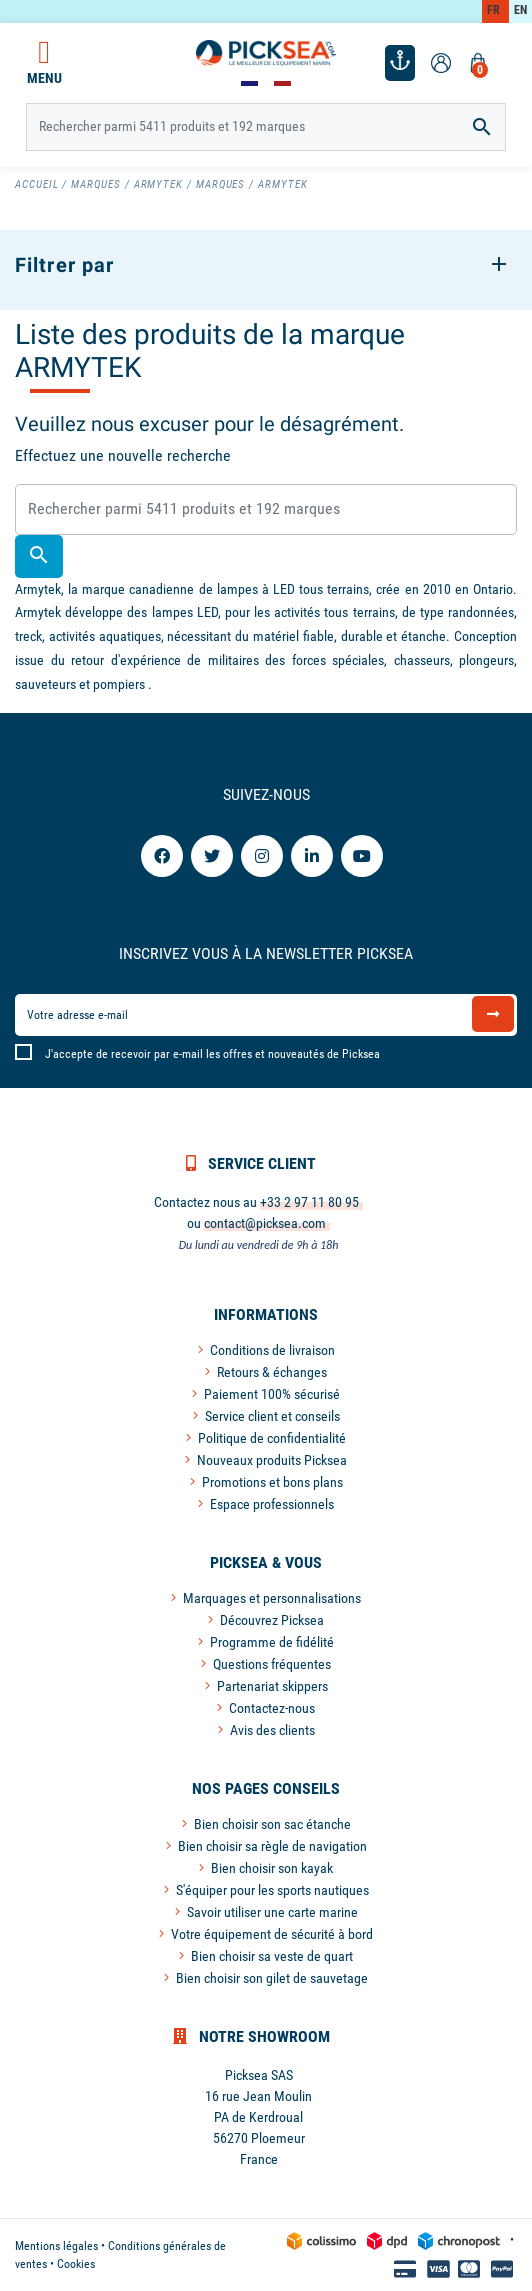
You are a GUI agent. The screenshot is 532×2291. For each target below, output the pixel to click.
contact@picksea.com (265, 1223)
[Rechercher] (266, 127)
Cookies (76, 2264)
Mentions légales (56, 2246)
